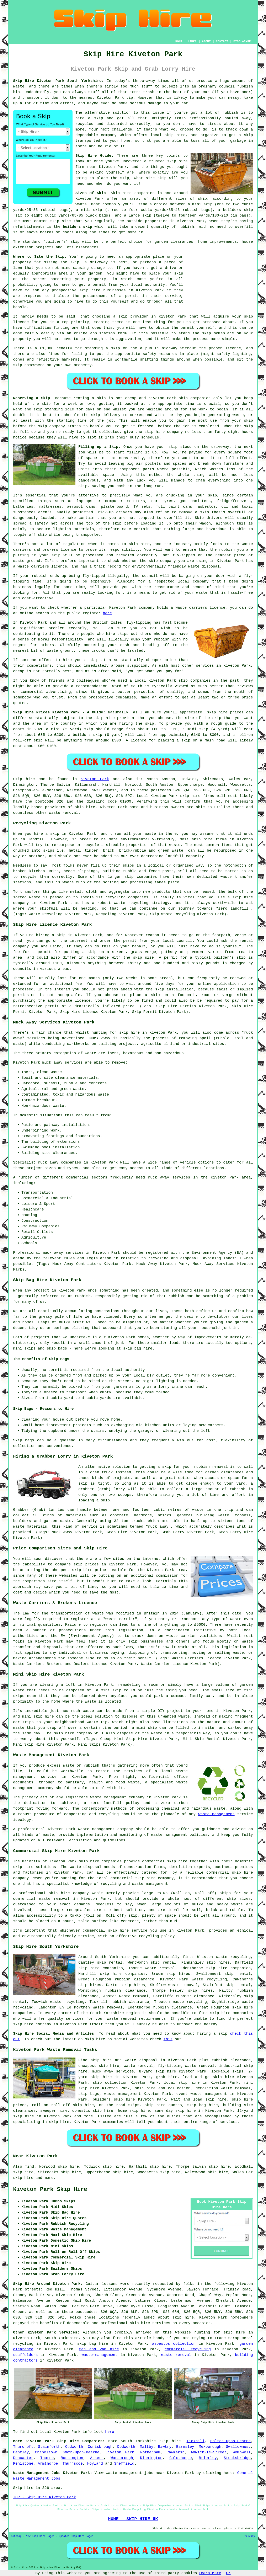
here (107, 613)
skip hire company (163, 432)
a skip (183, 740)
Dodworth (126, 2447)
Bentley (21, 2452)
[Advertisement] (219, 280)
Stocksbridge (237, 2458)
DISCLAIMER (242, 41)
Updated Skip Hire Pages (76, 2536)
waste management (216, 1814)
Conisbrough (100, 2447)
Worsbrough (122, 2458)
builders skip (77, 227)
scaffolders (25, 2355)
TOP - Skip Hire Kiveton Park (44, 2497)
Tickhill (195, 2441)
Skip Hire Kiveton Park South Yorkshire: (58, 81)
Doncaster (23, 2458)
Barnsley (185, 2447)
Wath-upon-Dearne (82, 2452)
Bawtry (164, 2447)
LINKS (192, 41)
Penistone (23, 2463)
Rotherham (150, 2452)
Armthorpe (48, 2463)
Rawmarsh (176, 2452)
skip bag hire (202, 2105)
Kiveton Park (95, 779)
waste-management (99, 2355)
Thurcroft (23, 2447)
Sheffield (124, 2463)
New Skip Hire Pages (40, 2536)
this (168, 2039)
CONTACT (222, 41)
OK (228, 2573)
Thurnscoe (73, 2463)
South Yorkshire (138, 2441)
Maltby (146, 2447)
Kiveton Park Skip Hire (50, 2189)
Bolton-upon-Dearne (230, 2441)
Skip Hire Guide (93, 156)
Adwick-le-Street (209, 2452)
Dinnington (151, 2458)
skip (74, 262)
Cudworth (74, 2447)
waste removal (176, 2355)
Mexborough (210, 2447)
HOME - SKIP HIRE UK (133, 2518)
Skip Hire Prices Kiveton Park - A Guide (58, 712)
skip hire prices (225, 712)
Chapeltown (46, 2452)
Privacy (250, 2536)
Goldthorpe (180, 2458)
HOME (178, 41)
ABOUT (206, 41)
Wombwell (242, 2452)
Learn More (210, 2573)
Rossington (72, 2458)
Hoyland (95, 2463)
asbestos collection (174, 2344)
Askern (97, 2458)
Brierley (208, 2458)
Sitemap (16, 2536)
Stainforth (49, 2447)
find (29, 2167)
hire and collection (168, 2088)
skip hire (101, 2060)
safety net (46, 523)
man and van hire (99, 2349)
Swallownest (238, 2447)
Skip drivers (208, 518)
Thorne (47, 2458)
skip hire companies (100, 1968)
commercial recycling (188, 2349)
